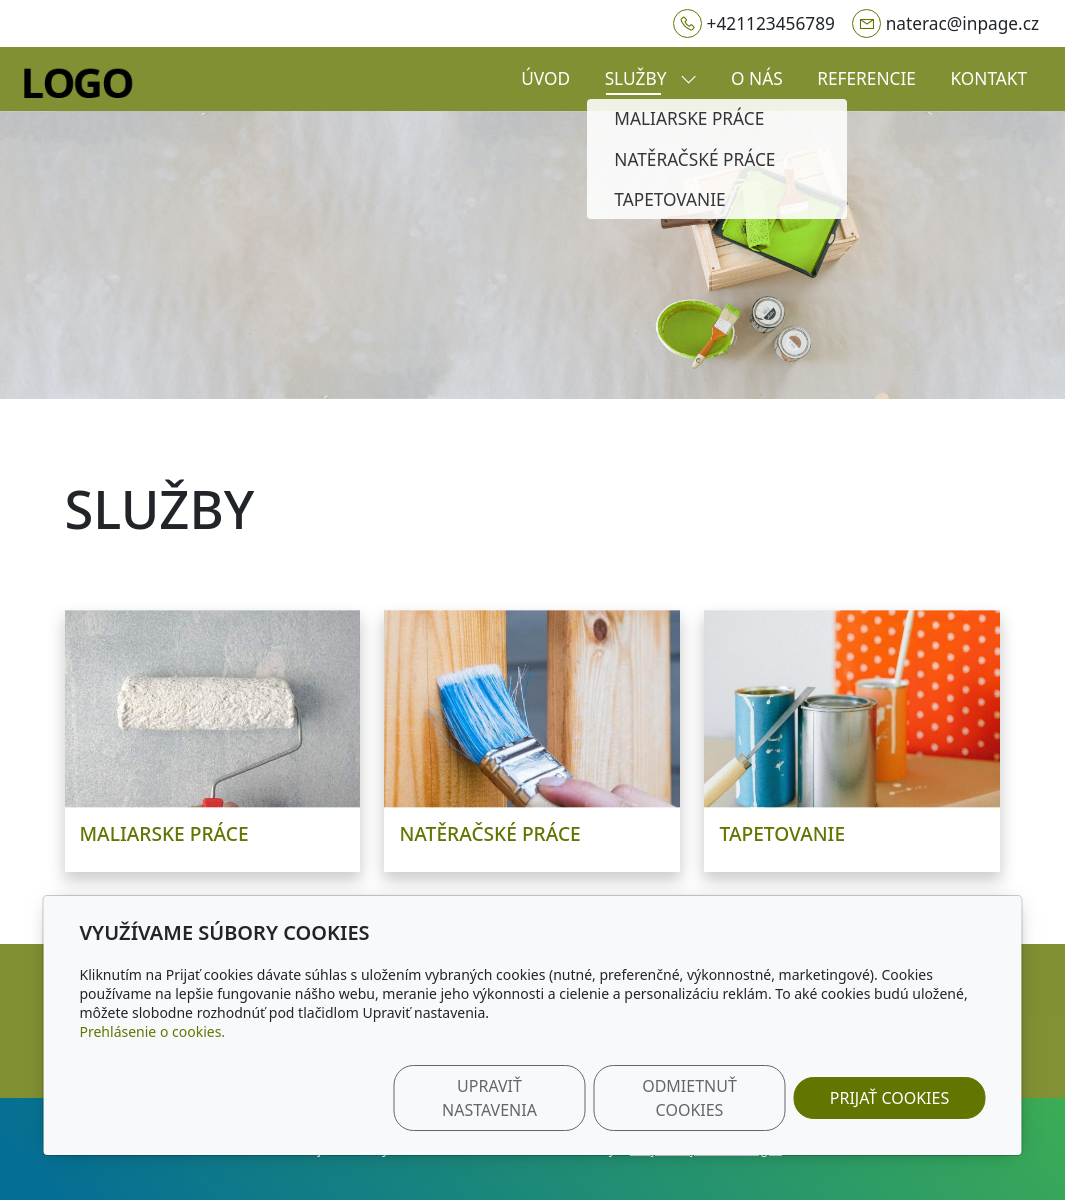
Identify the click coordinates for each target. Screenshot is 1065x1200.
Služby (651, 78)
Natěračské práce (489, 833)
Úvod (545, 78)
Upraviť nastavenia (489, 1098)
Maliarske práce (164, 833)
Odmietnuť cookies (689, 1098)
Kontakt (988, 78)
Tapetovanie (782, 833)
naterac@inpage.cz (962, 23)
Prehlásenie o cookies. (153, 1031)
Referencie (866, 78)
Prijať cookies (889, 1098)
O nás (757, 78)
